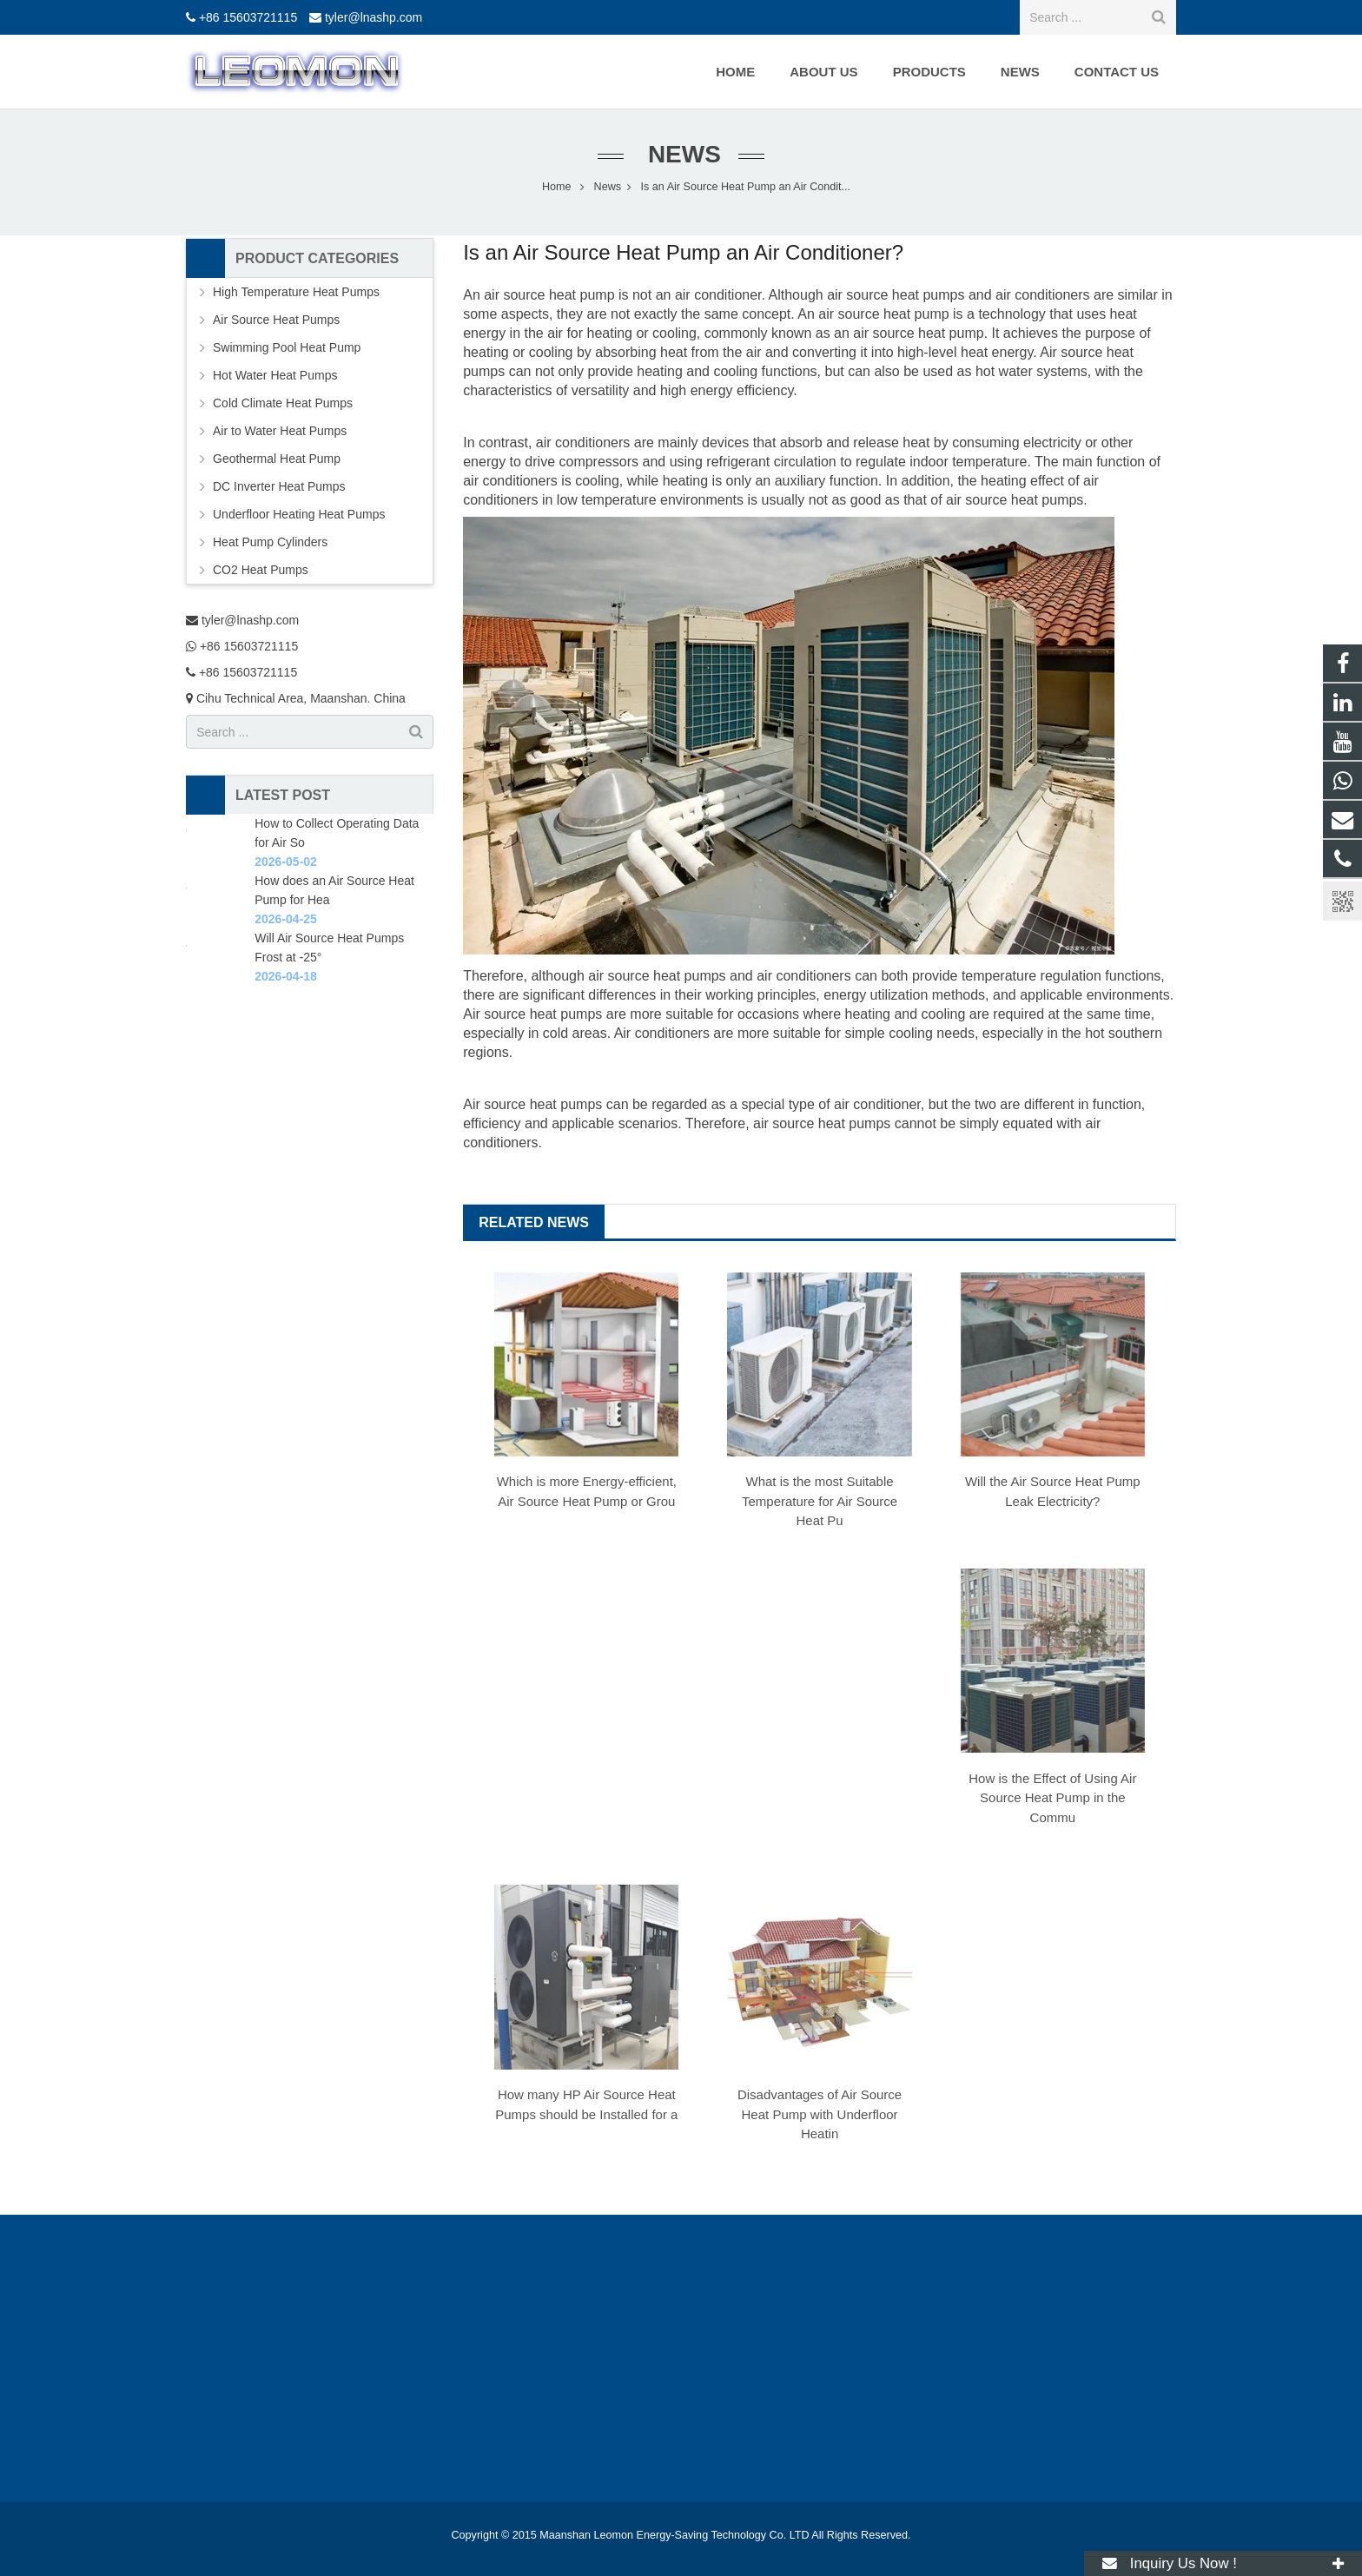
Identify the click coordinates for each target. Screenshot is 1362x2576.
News (681, 154)
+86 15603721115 (248, 17)
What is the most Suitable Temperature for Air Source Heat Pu (819, 1501)
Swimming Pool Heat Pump (286, 347)
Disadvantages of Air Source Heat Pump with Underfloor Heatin (819, 2114)
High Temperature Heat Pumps (296, 292)
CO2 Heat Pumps (260, 570)
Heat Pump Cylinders (270, 542)
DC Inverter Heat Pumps (279, 486)
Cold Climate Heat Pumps (283, 403)
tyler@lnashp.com (373, 17)
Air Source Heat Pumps (276, 320)
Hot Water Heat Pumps (275, 375)
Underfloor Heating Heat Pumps (299, 514)
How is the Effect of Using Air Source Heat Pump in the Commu (1052, 1798)
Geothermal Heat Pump (276, 459)
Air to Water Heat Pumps (280, 431)
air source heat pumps (895, 294)
